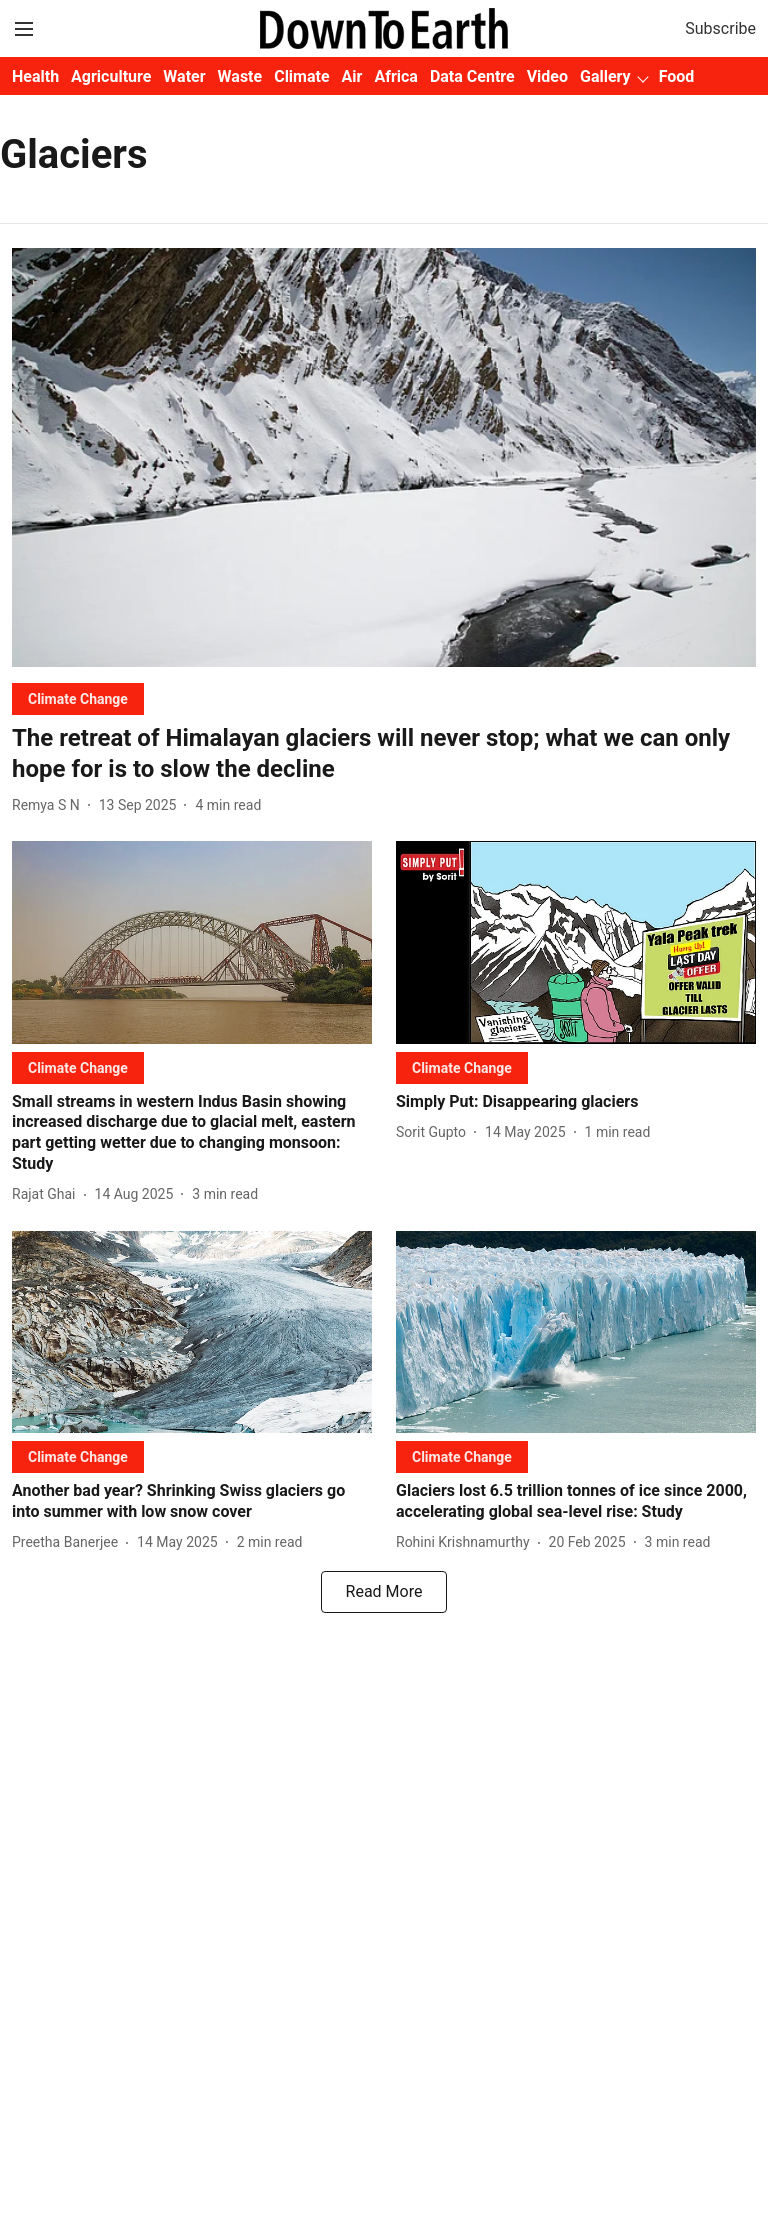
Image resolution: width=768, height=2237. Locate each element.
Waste (240, 76)
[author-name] (50, 805)
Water (184, 76)
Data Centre (472, 76)
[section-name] (78, 698)
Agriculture (111, 76)
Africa (395, 76)
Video (547, 76)
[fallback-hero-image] (384, 457)
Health (35, 76)
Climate (301, 76)
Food (677, 76)
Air (352, 76)
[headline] (384, 754)
